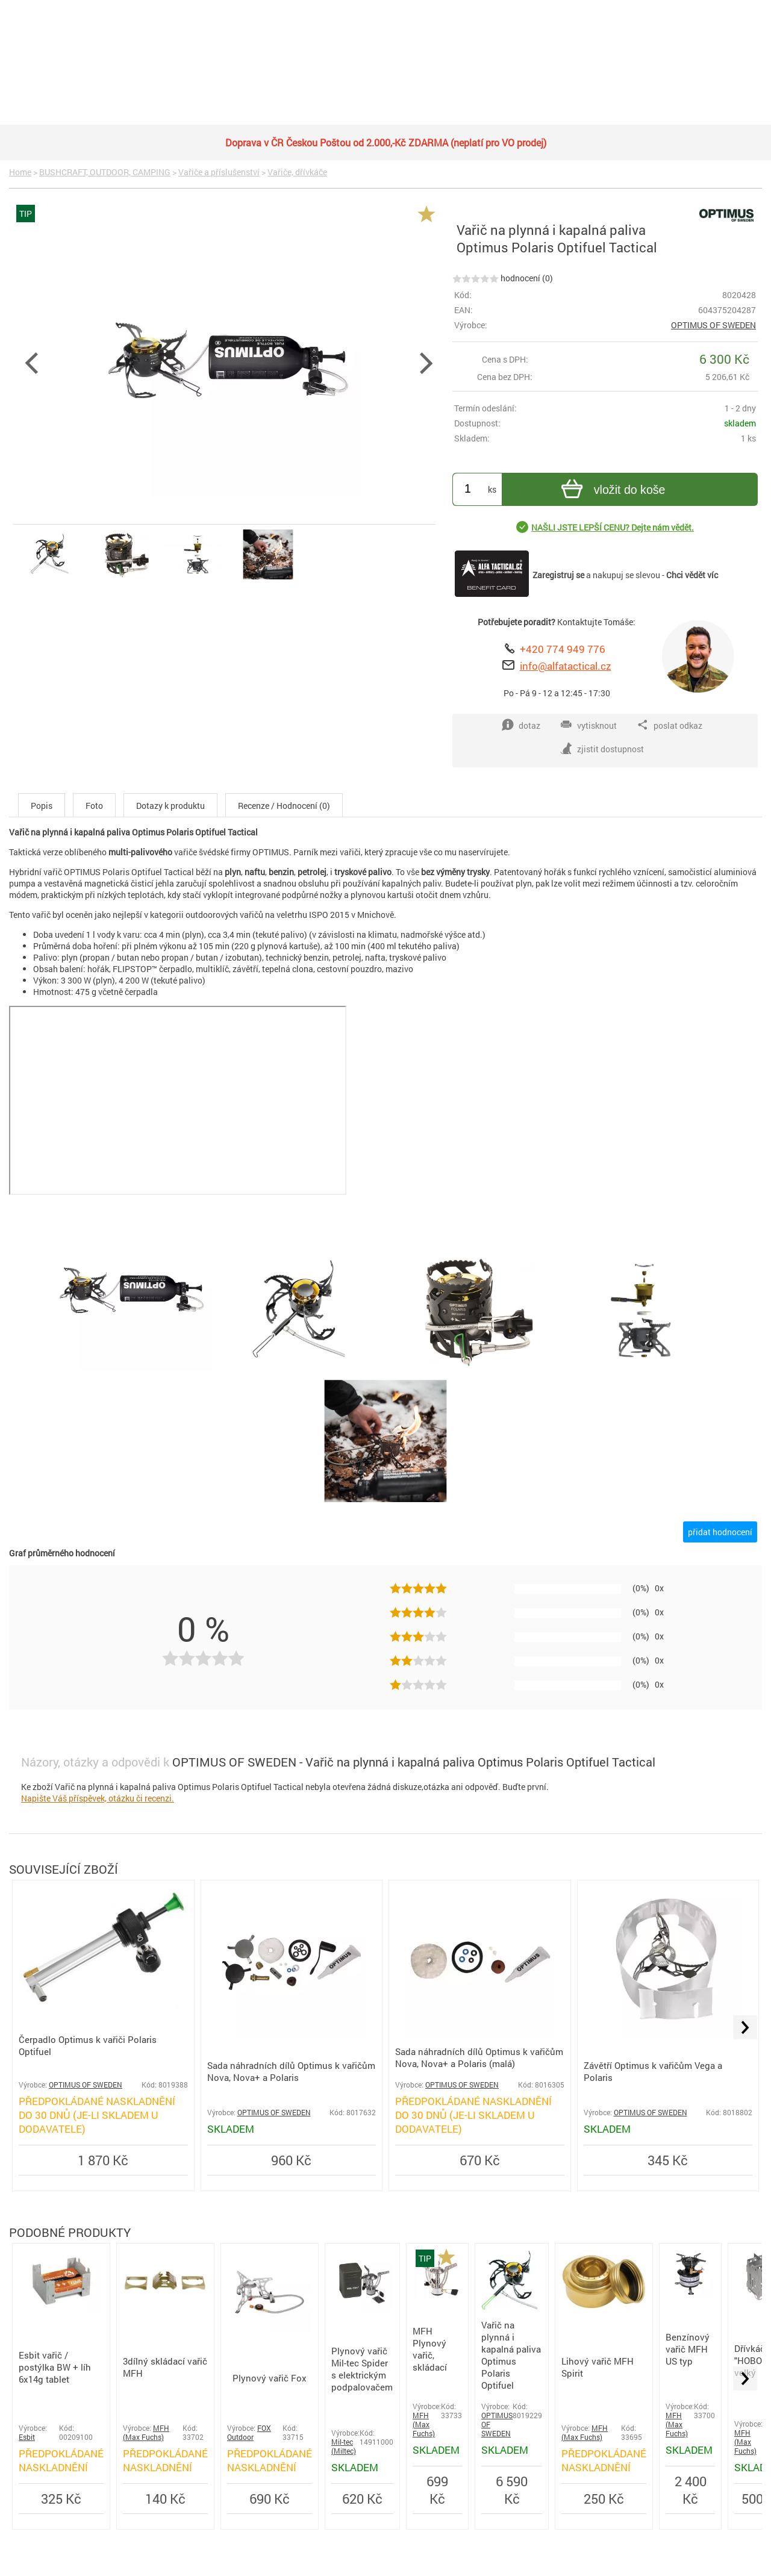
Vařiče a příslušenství (219, 172)
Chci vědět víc (692, 575)
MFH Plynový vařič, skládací (430, 2349)
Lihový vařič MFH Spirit (597, 2367)
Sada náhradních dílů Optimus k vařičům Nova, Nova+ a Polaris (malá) (479, 2057)
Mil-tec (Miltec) (343, 2446)
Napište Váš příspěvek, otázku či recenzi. (97, 1798)
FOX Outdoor (249, 2433)
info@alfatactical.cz (565, 666)
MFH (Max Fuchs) (146, 2433)
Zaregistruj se (558, 575)
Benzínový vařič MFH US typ (688, 2349)
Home (20, 172)
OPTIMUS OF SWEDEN (713, 325)
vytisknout (588, 725)
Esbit (27, 2437)
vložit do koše (612, 491)
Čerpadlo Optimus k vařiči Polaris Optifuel (88, 2045)
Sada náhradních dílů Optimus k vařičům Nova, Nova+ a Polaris (291, 2071)
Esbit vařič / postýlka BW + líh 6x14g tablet (55, 2367)
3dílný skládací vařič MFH (165, 2367)
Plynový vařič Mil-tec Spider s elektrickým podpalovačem (362, 2369)
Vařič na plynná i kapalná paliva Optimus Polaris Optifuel (511, 2355)
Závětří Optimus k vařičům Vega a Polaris (653, 2071)
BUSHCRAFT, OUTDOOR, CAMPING (104, 172)
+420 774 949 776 (562, 649)
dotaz (521, 725)
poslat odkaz (669, 725)
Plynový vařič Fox (270, 2378)
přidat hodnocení (720, 1532)
